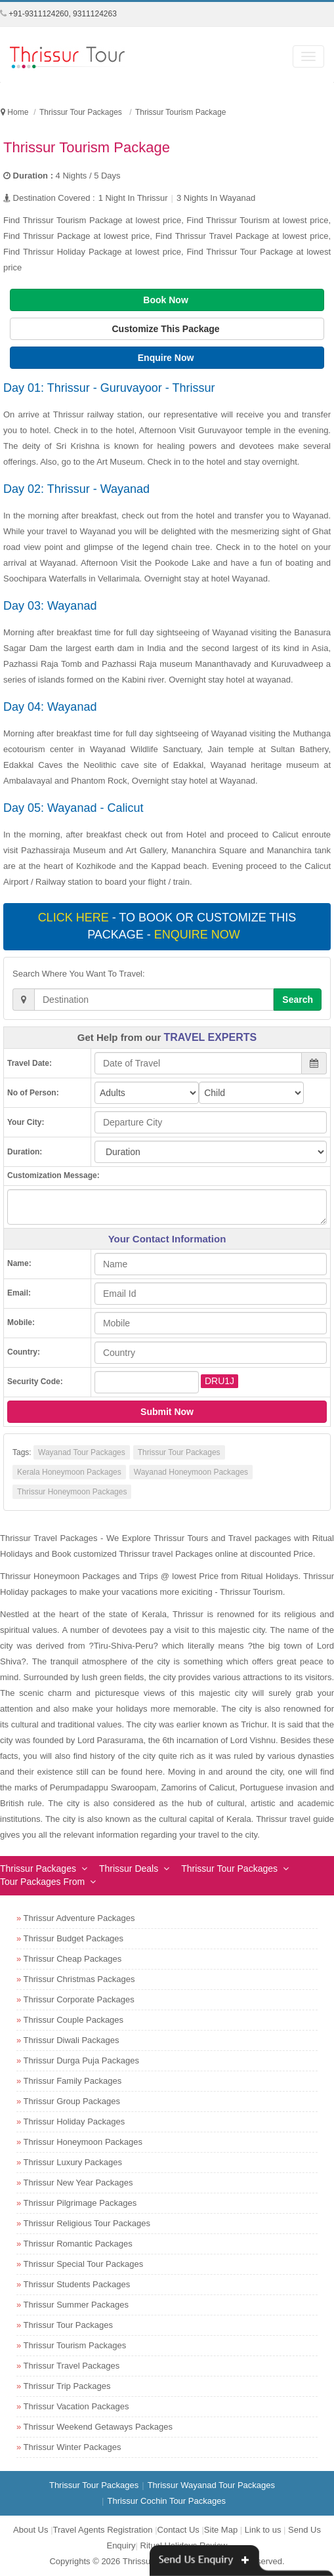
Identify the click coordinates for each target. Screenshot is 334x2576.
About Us (30, 2530)
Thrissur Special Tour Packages (84, 2264)
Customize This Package (167, 329)
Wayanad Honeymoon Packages (191, 1472)
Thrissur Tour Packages (179, 1452)
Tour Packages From (42, 1881)
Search (297, 999)
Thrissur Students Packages (77, 2284)
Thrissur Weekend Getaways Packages (98, 2427)
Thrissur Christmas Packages (79, 1979)
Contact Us (178, 2530)
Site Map (221, 2530)
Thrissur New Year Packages (78, 2182)
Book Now (166, 300)
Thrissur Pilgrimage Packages (80, 2203)
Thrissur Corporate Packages (79, 1999)
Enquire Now (167, 357)
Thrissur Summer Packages (76, 2305)
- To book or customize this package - (167, 926)
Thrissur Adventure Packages (79, 1918)
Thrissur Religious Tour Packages (87, 2223)
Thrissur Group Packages (72, 2101)
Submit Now (167, 1411)
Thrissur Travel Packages (72, 2366)
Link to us (263, 2530)
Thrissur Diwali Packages (71, 2040)
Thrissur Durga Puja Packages (81, 2060)
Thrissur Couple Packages (73, 2020)
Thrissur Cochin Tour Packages (166, 2501)
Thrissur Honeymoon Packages (72, 1491)
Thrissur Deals (128, 1868)
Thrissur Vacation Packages (76, 2406)
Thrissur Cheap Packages (73, 1959)
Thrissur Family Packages (73, 2081)
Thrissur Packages (38, 1868)
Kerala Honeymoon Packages (69, 1472)
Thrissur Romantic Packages (78, 2244)
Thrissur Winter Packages (72, 2447)
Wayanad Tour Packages (81, 1452)
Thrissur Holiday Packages (74, 2121)
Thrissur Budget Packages (73, 1938)
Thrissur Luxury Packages (73, 2162)
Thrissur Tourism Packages (75, 2345)
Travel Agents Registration (103, 2530)
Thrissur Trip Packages (67, 2386)
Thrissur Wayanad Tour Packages (211, 2485)
